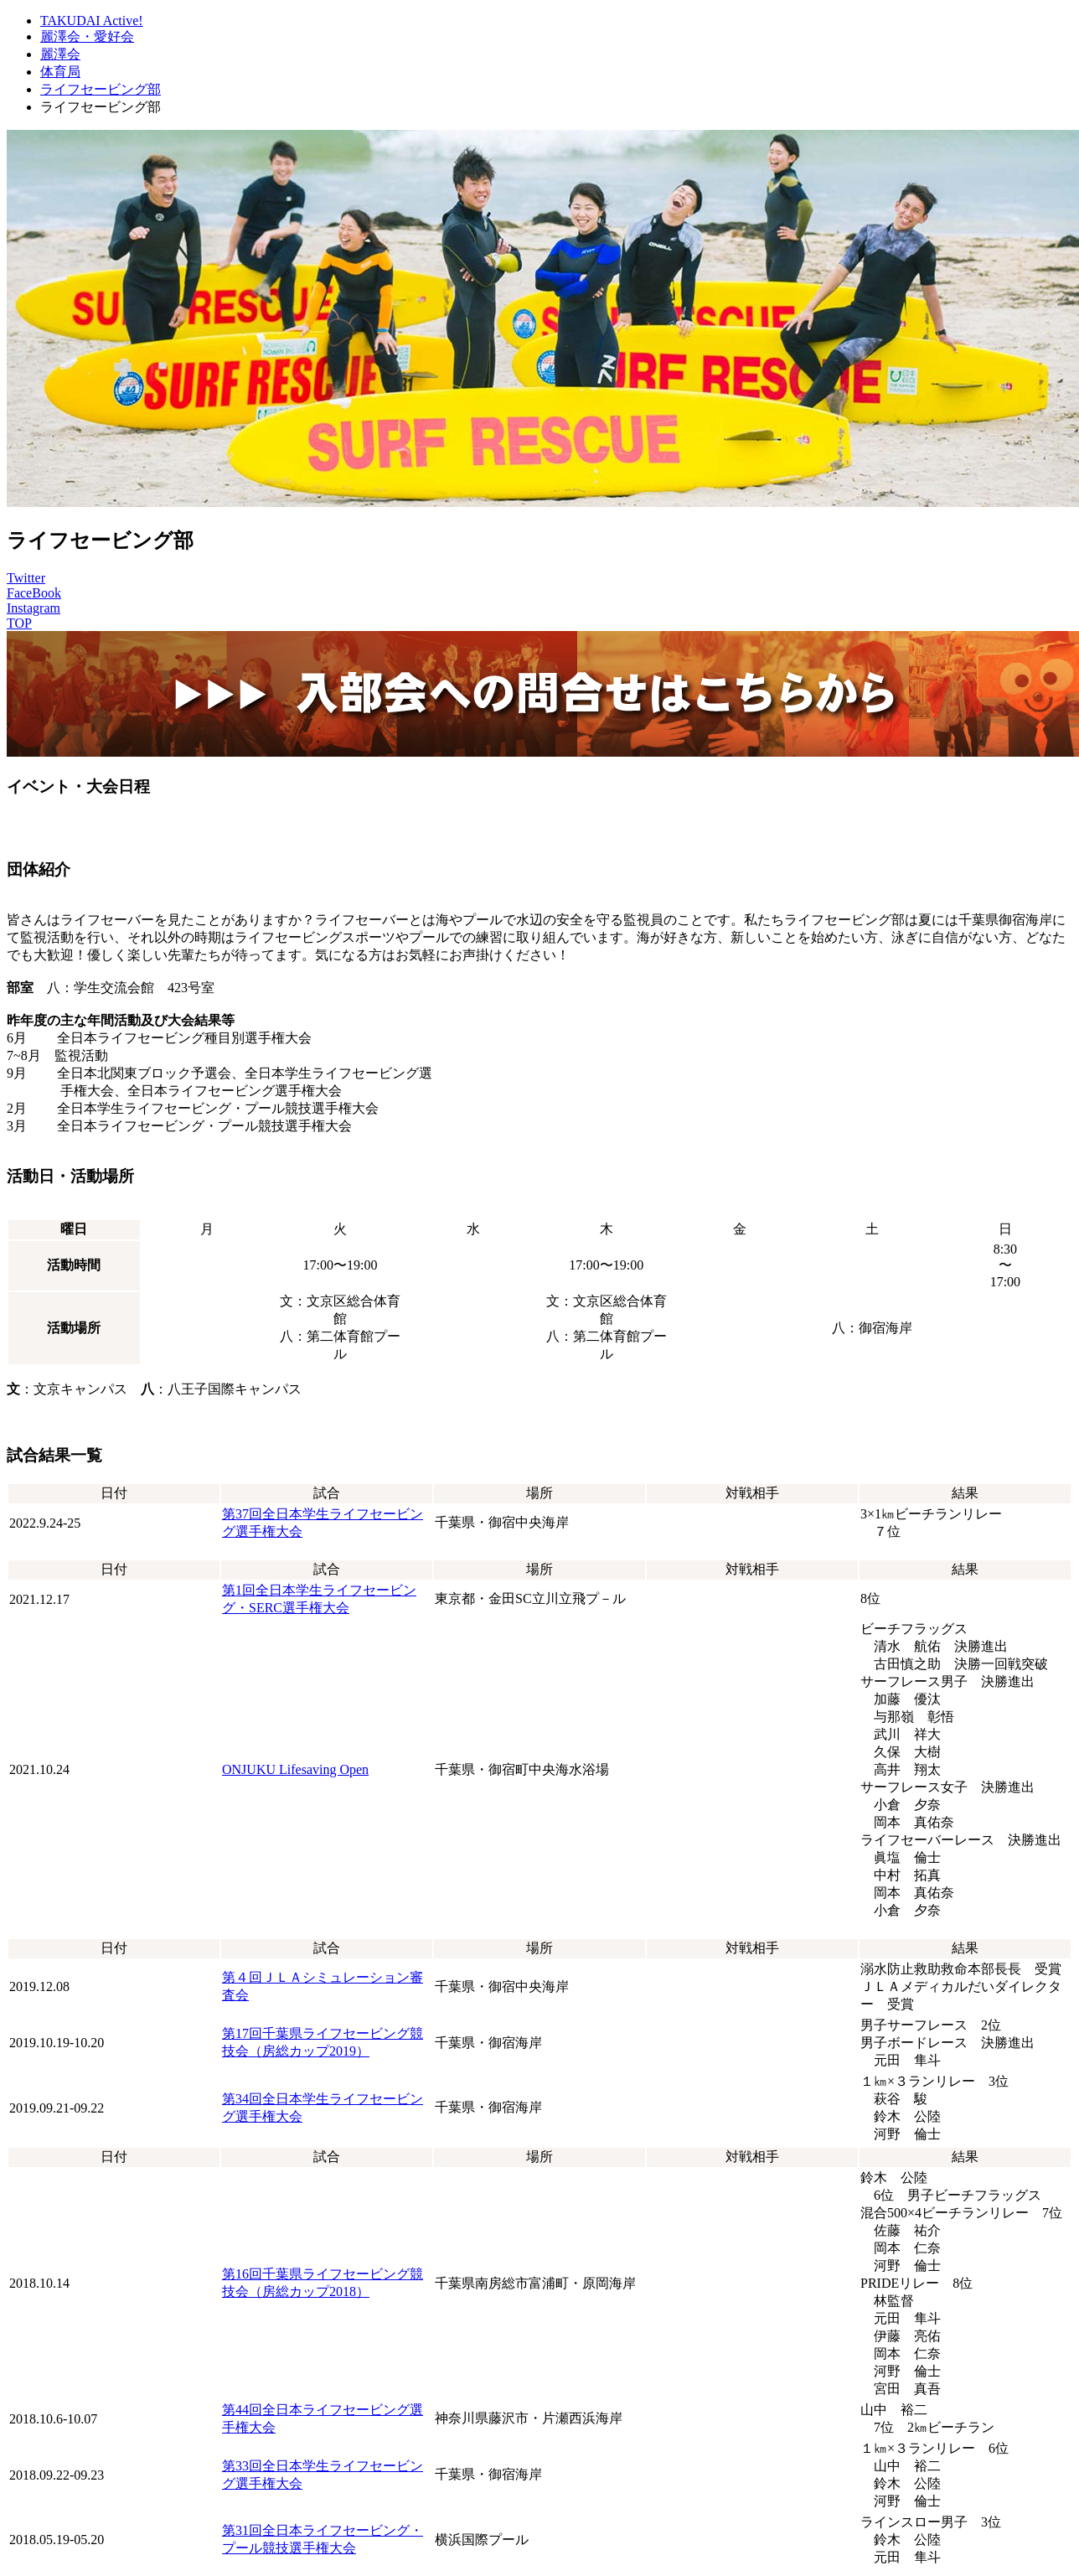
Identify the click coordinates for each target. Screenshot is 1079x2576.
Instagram (33, 608)
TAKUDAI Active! (91, 20)
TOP (19, 623)
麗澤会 (60, 54)
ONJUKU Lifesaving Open (295, 1769)
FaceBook (34, 593)
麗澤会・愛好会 (87, 36)
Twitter (26, 578)
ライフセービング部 (100, 89)
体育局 (60, 72)
